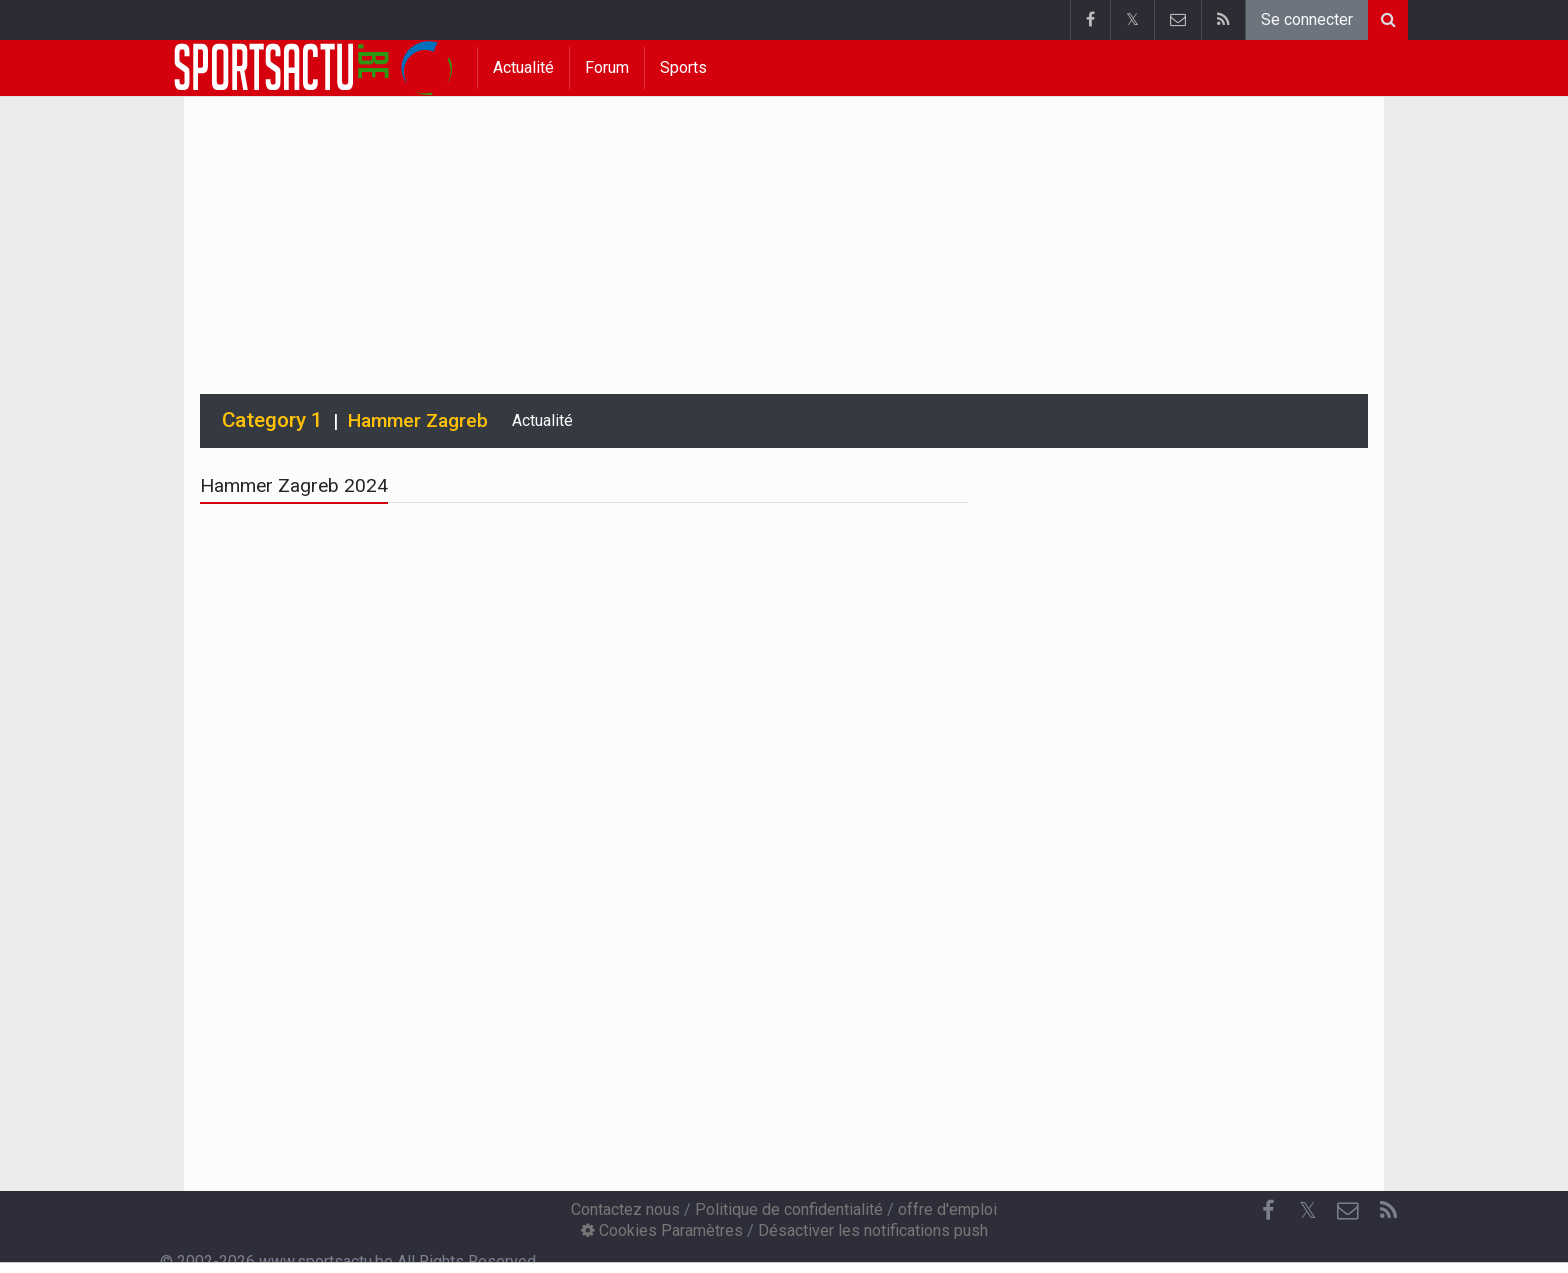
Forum (607, 67)
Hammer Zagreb (418, 420)
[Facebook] (1268, 1211)
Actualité (523, 67)
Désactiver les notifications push (873, 1230)
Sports (683, 67)
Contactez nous (625, 1209)
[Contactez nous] (1348, 1211)
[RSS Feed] (1388, 1211)
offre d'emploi (947, 1209)
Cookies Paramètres (662, 1230)
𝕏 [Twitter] (1308, 1210)
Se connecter (1307, 19)
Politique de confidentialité (789, 1209)
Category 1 (272, 420)
